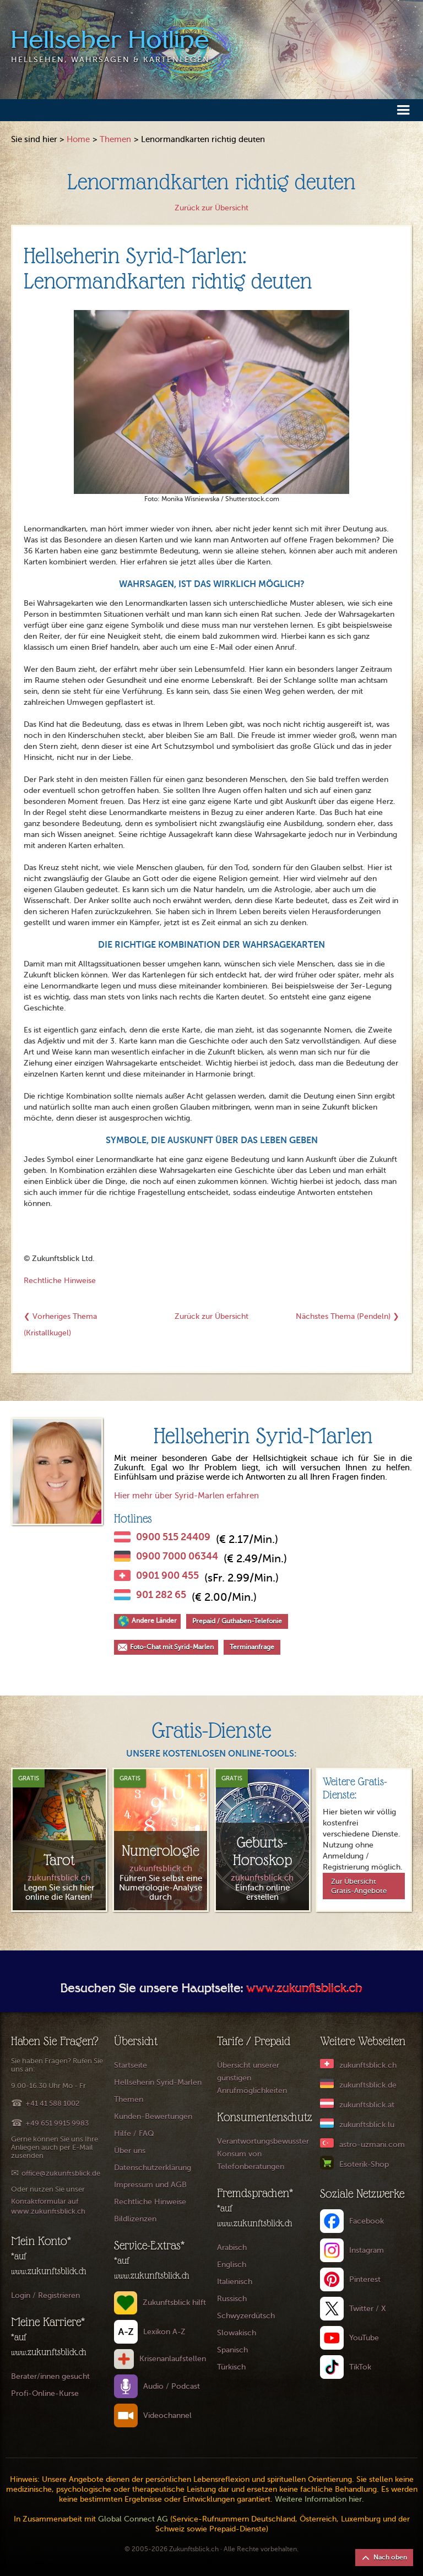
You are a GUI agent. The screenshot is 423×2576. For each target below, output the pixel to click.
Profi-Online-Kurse (45, 2393)
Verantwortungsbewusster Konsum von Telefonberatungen (263, 2154)
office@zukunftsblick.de (60, 2173)
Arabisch (232, 2247)
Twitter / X (367, 2309)
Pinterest (365, 2279)
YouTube (364, 2338)
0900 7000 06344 (177, 1556)
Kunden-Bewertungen (153, 2116)
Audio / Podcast (171, 2386)
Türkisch (231, 2367)
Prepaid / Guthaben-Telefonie (237, 1621)
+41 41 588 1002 (52, 2103)
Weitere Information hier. (319, 2499)
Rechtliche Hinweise (60, 1280)
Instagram (366, 2250)
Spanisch (232, 2350)
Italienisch (234, 2282)
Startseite (130, 2065)
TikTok (360, 2367)
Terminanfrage (252, 1647)
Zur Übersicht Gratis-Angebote (359, 1886)
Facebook (366, 2221)
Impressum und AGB (150, 2185)
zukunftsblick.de (368, 2085)
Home (78, 139)
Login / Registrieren (45, 2295)
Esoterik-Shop (364, 2164)
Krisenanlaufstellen (172, 2359)
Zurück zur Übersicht (211, 208)
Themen (115, 139)
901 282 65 (161, 1594)
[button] (403, 109)
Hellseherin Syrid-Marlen (158, 2082)
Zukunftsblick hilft (174, 2302)
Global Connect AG (133, 2519)
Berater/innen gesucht (50, 2376)
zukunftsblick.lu (366, 2125)
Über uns (129, 2150)
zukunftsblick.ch (368, 2065)
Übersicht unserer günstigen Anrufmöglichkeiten (252, 2078)
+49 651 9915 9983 (57, 2123)
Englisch (231, 2264)
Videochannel (167, 2415)
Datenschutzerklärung (152, 2168)
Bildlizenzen (135, 2219)
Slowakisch (236, 2333)
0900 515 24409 (173, 1536)
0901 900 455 (167, 1575)
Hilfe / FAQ (134, 2133)
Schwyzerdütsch (246, 2316)
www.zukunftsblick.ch (304, 1989)
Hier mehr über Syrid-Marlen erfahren (186, 1495)
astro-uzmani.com (372, 2144)
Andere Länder (154, 1620)
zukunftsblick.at (366, 2105)
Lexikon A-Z (164, 2332)
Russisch (232, 2299)
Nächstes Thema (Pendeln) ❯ (347, 1316)
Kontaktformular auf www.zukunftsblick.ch (48, 2206)
